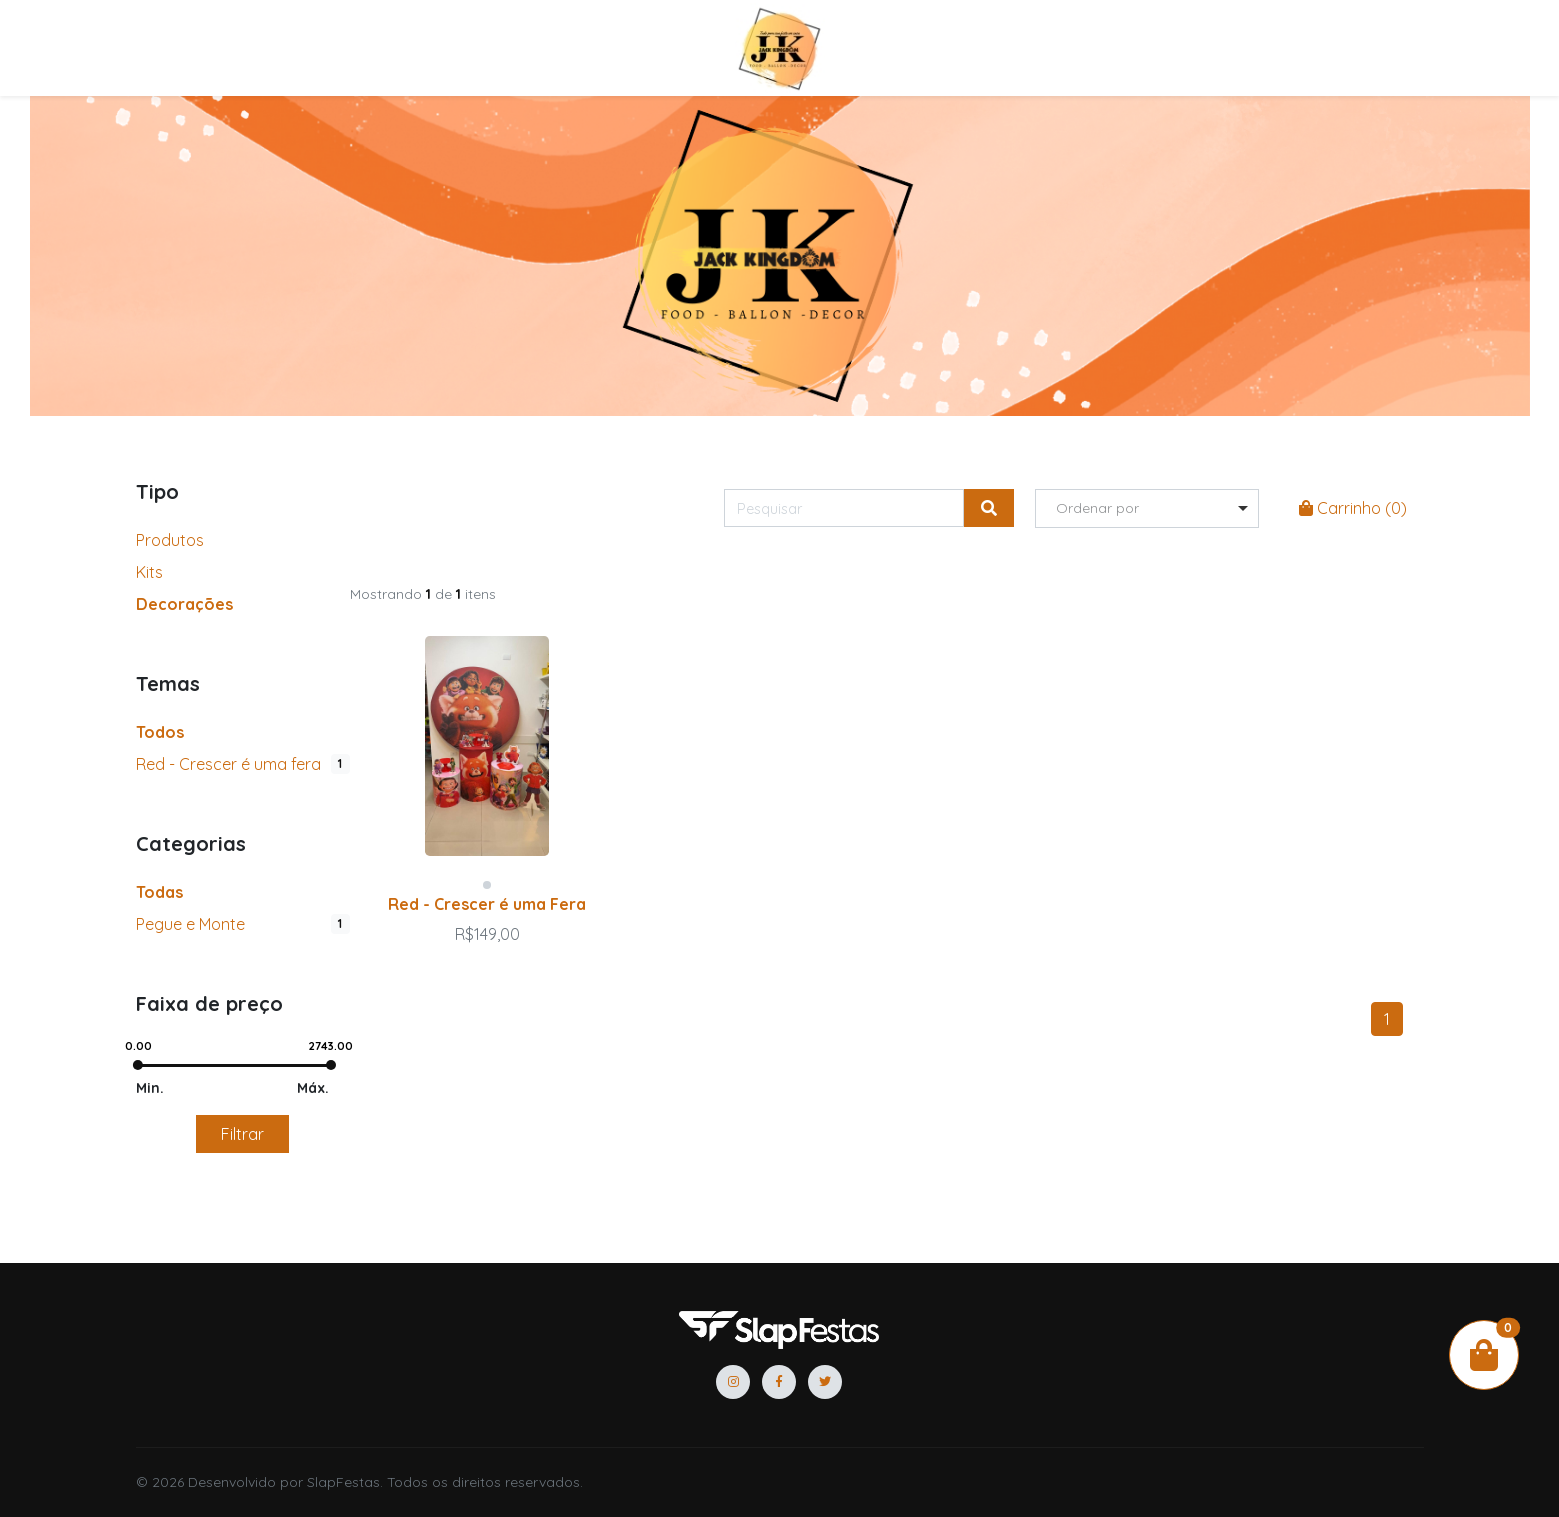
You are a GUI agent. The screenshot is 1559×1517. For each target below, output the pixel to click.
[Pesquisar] (843, 508)
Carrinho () (1353, 508)
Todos (160, 732)
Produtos (170, 540)
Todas (159, 892)
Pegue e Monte (190, 924)
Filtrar (242, 1134)
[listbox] (1147, 508)
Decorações (184, 604)
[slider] (139, 1065)
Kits (149, 572)
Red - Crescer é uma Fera (487, 904)
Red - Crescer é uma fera (228, 764)
